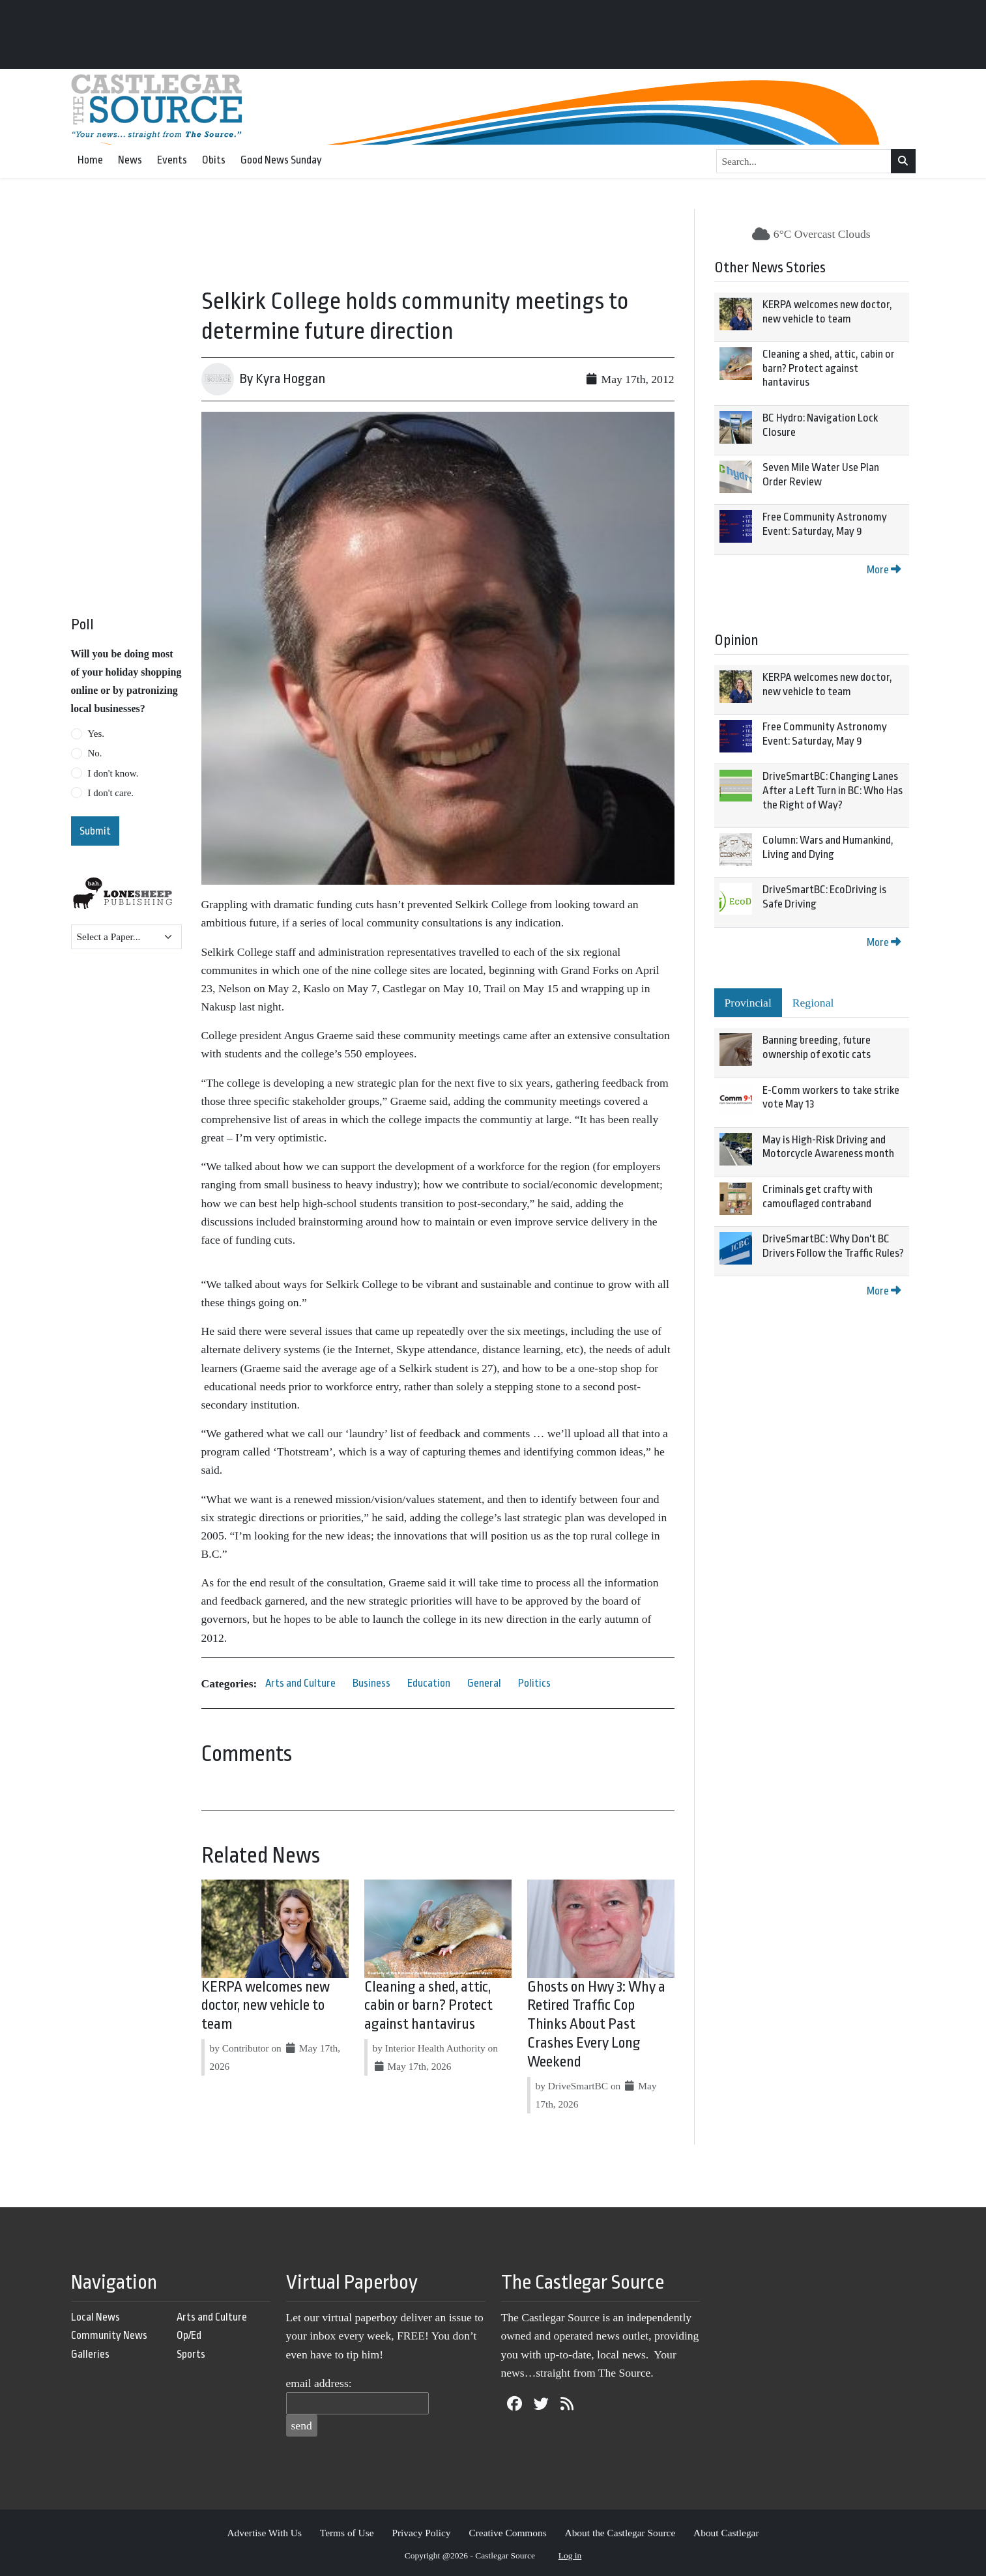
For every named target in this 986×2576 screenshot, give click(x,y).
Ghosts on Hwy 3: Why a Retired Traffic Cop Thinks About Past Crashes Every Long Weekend (596, 2024)
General (484, 1683)
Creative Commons (507, 2532)
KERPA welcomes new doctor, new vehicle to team (265, 2006)
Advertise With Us (264, 2532)
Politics (534, 1683)
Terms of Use (347, 2532)
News (130, 160)
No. (95, 753)
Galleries (90, 2354)
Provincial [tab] (748, 1002)
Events (172, 160)
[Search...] (804, 161)
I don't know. (113, 773)
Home (90, 160)
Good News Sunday (281, 160)
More (884, 570)
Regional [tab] (813, 1002)
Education (428, 1683)
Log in (570, 2555)
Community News (109, 2335)
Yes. (96, 733)
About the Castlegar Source (620, 2532)
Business (371, 1683)
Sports (191, 2354)
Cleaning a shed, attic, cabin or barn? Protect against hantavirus (428, 2006)
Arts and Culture (300, 1683)
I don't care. (111, 793)
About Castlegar (726, 2532)
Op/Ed (189, 2335)
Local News (95, 2317)
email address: (319, 2383)
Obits (213, 160)
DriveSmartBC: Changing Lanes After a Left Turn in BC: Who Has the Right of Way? (832, 790)
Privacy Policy (421, 2532)
